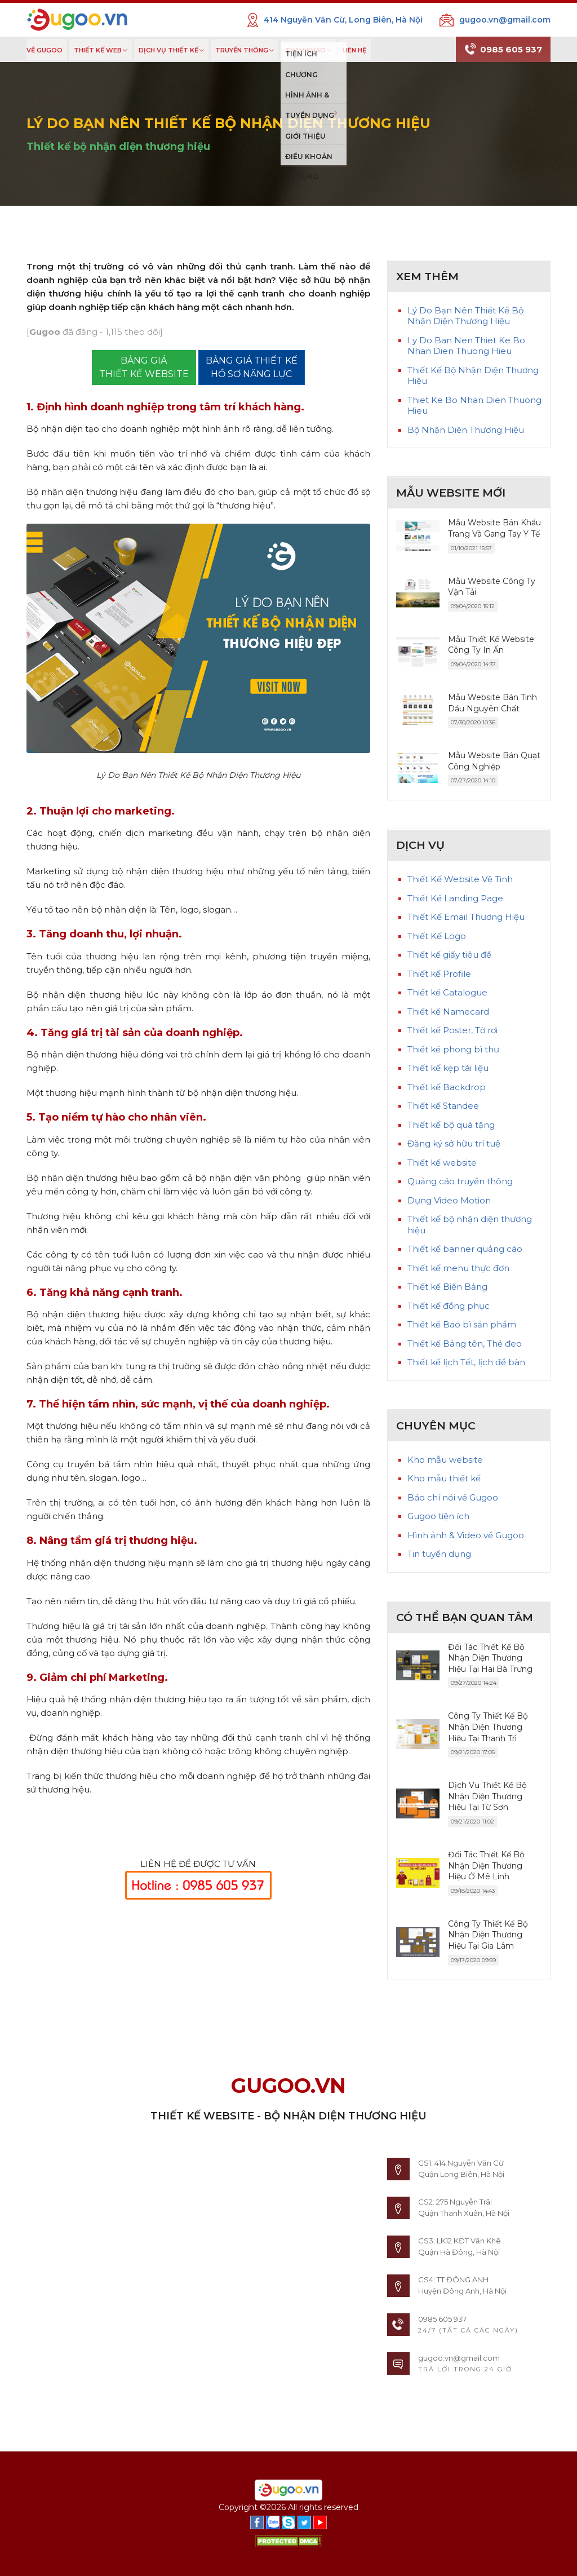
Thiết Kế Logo (436, 936)
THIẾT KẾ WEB (98, 51)
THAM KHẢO (305, 51)
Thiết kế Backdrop (446, 1087)
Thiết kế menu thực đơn (458, 1268)
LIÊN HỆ (354, 51)
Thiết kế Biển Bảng (447, 1286)
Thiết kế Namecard (448, 1011)
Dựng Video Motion (449, 1200)
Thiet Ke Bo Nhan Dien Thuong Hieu (474, 406)
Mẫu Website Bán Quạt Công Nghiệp (494, 761)
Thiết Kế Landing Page (455, 898)
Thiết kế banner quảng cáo (464, 1248)
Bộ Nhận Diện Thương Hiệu (465, 429)
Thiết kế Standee (443, 1105)
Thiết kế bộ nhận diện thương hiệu (118, 146)
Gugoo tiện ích (438, 1516)
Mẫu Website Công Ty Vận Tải (491, 586)
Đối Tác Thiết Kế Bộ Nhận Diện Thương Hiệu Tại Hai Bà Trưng (490, 1658)
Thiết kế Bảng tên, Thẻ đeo (464, 1343)
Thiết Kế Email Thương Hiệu (466, 916)
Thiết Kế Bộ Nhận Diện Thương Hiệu (473, 376)
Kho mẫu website (445, 1459)
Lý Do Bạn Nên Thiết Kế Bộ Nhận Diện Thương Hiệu (465, 316)
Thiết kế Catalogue (447, 992)
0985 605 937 (503, 50)
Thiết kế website (442, 1162)
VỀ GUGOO (44, 51)
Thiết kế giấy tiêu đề (449, 954)
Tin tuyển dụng (439, 1553)
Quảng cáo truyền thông (460, 1181)
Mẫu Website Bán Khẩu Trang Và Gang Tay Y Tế (494, 528)
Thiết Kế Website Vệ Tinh (460, 879)
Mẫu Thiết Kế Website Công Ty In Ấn (491, 645)
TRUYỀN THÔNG (241, 51)
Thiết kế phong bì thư (453, 1049)
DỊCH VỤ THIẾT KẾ (168, 51)
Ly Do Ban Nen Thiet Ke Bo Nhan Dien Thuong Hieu (466, 346)
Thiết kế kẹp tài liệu (448, 1068)
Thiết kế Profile (439, 973)
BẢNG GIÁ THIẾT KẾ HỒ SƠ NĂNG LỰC (252, 367)
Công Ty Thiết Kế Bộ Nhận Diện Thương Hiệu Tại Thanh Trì (488, 1727)
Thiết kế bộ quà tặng (451, 1124)
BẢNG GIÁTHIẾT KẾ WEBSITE (144, 367)
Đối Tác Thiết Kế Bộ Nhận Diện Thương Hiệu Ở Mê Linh (486, 1865)
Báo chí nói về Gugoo (452, 1497)
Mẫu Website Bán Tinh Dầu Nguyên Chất (492, 703)
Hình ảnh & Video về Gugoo (465, 1535)
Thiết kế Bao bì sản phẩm (461, 1324)
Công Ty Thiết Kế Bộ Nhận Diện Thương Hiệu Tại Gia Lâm (488, 1935)
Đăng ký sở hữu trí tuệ (453, 1143)
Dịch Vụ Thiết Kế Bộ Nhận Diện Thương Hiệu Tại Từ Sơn (487, 1796)
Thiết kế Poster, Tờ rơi (452, 1030)
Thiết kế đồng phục (448, 1305)
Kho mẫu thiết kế (444, 1478)
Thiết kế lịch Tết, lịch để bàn (466, 1362)
